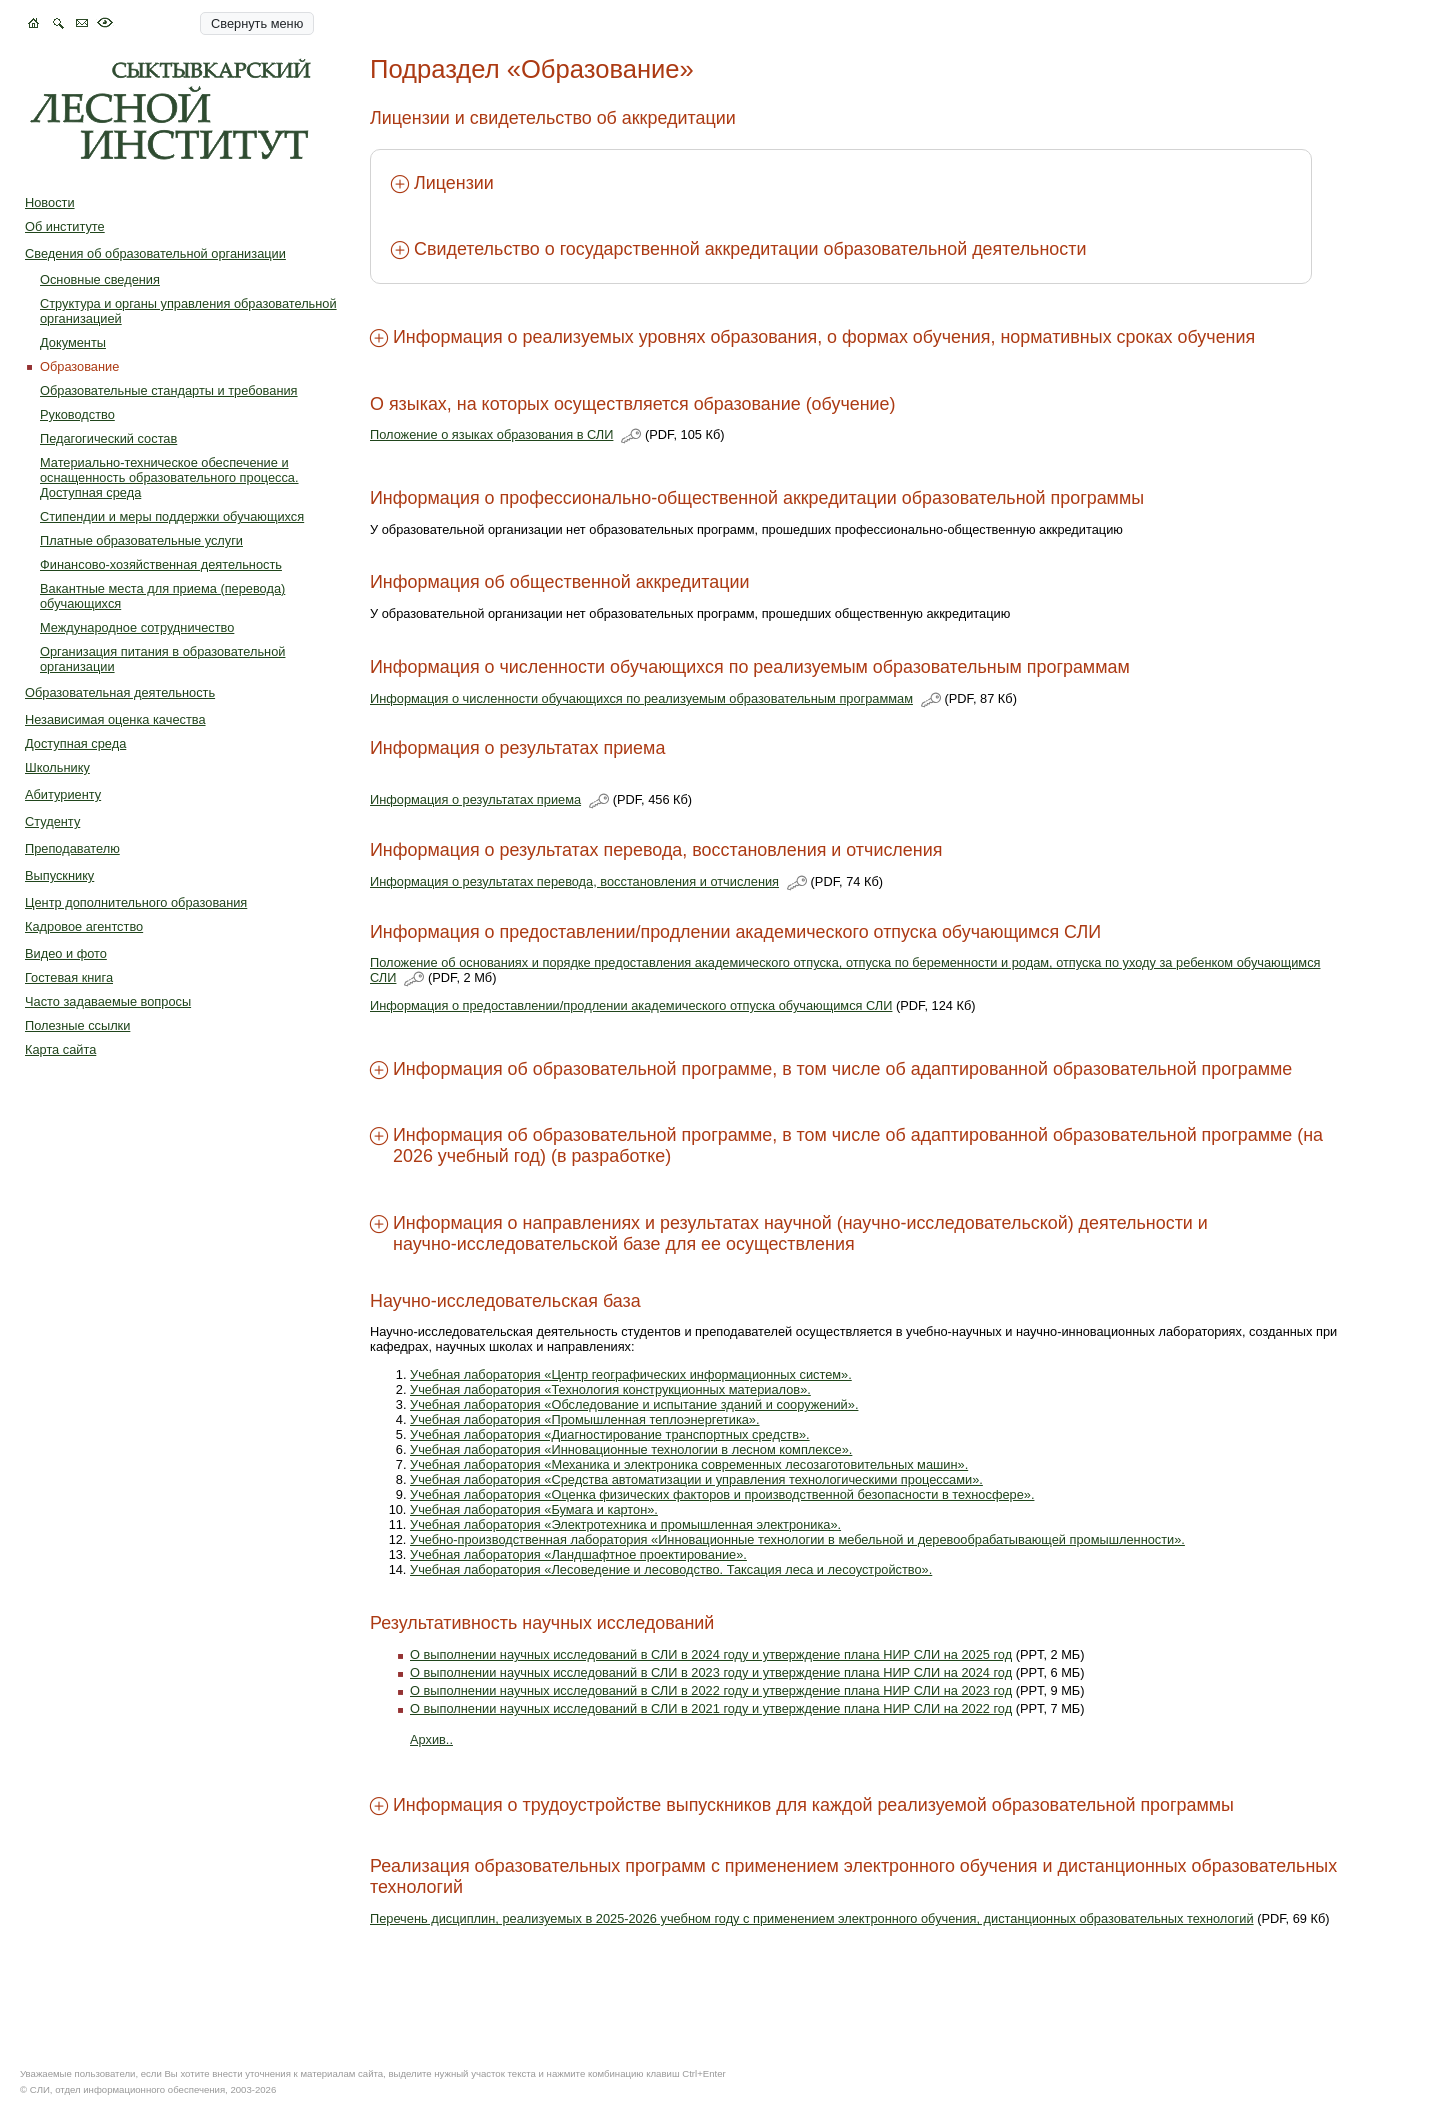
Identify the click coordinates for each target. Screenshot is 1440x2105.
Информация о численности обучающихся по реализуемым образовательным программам (641, 698)
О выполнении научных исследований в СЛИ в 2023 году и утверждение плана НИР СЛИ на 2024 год (711, 1672)
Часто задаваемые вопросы (108, 1001)
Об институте (65, 226)
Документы (73, 342)
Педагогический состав (108, 438)
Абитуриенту (63, 794)
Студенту (52, 821)
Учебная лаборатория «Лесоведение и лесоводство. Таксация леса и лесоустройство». (671, 1569)
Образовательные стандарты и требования (169, 390)
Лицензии (454, 183)
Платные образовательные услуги (141, 540)
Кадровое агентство (84, 926)
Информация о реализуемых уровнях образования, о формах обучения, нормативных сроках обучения (824, 337)
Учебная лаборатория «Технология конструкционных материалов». (610, 1389)
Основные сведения (100, 279)
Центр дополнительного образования (136, 902)
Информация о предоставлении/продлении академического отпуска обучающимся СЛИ (631, 1005)
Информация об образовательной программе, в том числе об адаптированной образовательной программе (842, 1069)
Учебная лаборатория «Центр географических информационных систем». (631, 1374)
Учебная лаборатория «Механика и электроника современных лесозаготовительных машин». (689, 1464)
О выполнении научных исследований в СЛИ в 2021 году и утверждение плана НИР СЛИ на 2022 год (711, 1708)
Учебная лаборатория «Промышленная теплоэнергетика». (585, 1419)
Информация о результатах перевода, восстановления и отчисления (574, 881)
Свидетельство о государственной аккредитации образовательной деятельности (750, 249)
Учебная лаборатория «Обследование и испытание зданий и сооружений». (634, 1404)
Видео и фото (66, 953)
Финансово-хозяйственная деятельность (161, 564)
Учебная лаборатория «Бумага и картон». (534, 1509)
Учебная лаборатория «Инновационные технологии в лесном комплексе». (631, 1449)
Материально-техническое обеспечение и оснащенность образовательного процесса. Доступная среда (169, 477)
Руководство (77, 414)
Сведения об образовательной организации (155, 253)
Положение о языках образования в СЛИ (491, 434)
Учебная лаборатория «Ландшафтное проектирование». (578, 1554)
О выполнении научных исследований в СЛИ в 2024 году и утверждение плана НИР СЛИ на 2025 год (711, 1654)
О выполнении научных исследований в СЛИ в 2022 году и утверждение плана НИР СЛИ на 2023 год (711, 1690)
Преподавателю (72, 848)
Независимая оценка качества (115, 719)
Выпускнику (59, 875)
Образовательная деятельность (120, 692)
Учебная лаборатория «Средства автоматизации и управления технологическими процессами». (696, 1479)
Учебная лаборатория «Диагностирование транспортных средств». (610, 1434)
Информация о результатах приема (475, 799)
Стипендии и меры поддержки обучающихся (172, 516)
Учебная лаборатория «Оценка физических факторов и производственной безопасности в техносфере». (722, 1494)
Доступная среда (75, 743)
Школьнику (57, 767)
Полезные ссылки (77, 1025)
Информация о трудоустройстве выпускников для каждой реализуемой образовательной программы (813, 1805)
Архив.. (431, 1739)
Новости (50, 202)
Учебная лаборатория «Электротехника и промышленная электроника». (625, 1524)
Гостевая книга (69, 977)
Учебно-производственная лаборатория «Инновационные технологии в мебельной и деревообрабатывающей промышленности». (797, 1539)
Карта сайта (60, 1049)
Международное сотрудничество (137, 627)
